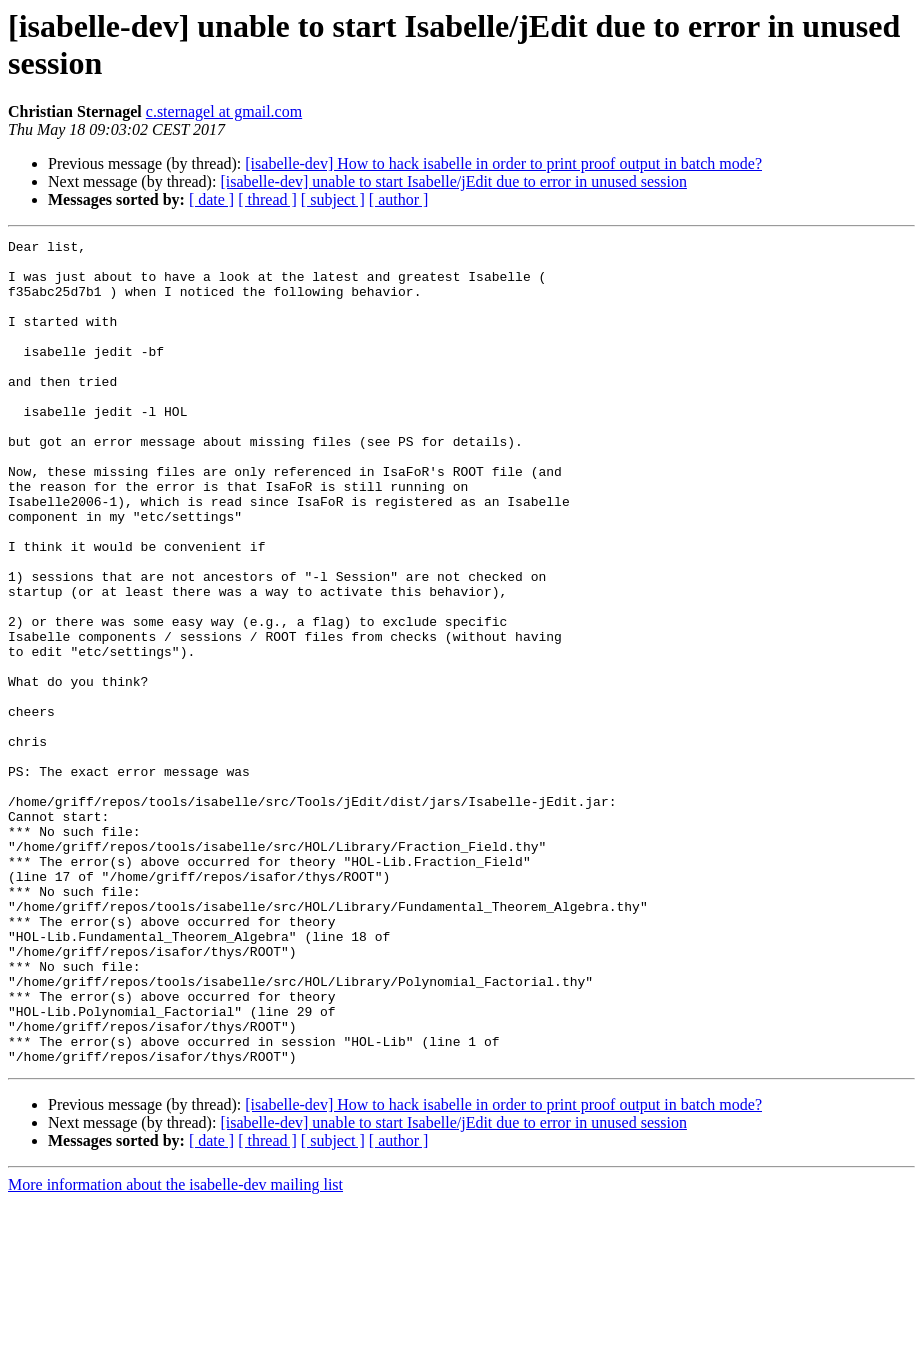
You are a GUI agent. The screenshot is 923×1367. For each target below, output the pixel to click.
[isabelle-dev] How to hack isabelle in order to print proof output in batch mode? (503, 163)
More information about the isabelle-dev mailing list (175, 1349)
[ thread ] (267, 199)
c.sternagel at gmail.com (224, 111)
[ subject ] (333, 199)
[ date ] (211, 199)
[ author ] (399, 199)
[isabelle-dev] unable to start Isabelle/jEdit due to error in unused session (453, 181)
